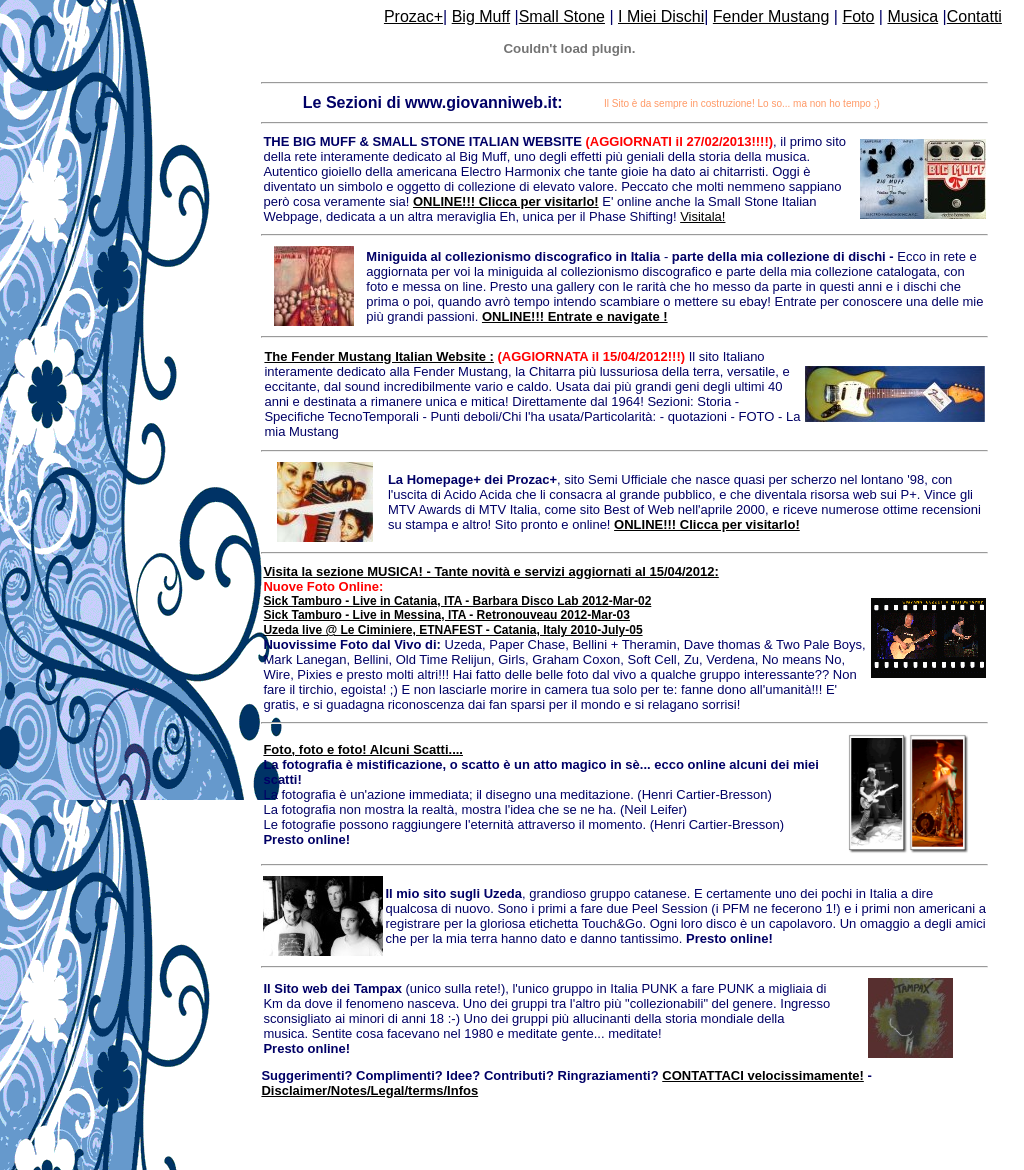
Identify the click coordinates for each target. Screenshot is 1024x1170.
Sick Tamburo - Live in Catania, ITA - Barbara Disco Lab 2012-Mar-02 (457, 601)
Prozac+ (413, 16)
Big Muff (481, 16)
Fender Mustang (771, 16)
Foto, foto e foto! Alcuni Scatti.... (363, 749)
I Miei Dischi (661, 16)
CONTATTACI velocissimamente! (763, 1075)
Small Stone (562, 16)
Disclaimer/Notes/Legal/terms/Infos (369, 1090)
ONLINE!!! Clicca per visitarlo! (506, 201)
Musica (912, 16)
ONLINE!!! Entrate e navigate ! (575, 316)
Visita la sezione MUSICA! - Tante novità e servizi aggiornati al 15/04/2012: (490, 571)
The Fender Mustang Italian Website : (378, 356)
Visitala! (702, 216)
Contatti (974, 16)
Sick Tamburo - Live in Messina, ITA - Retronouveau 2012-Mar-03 (446, 615)
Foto (858, 16)
